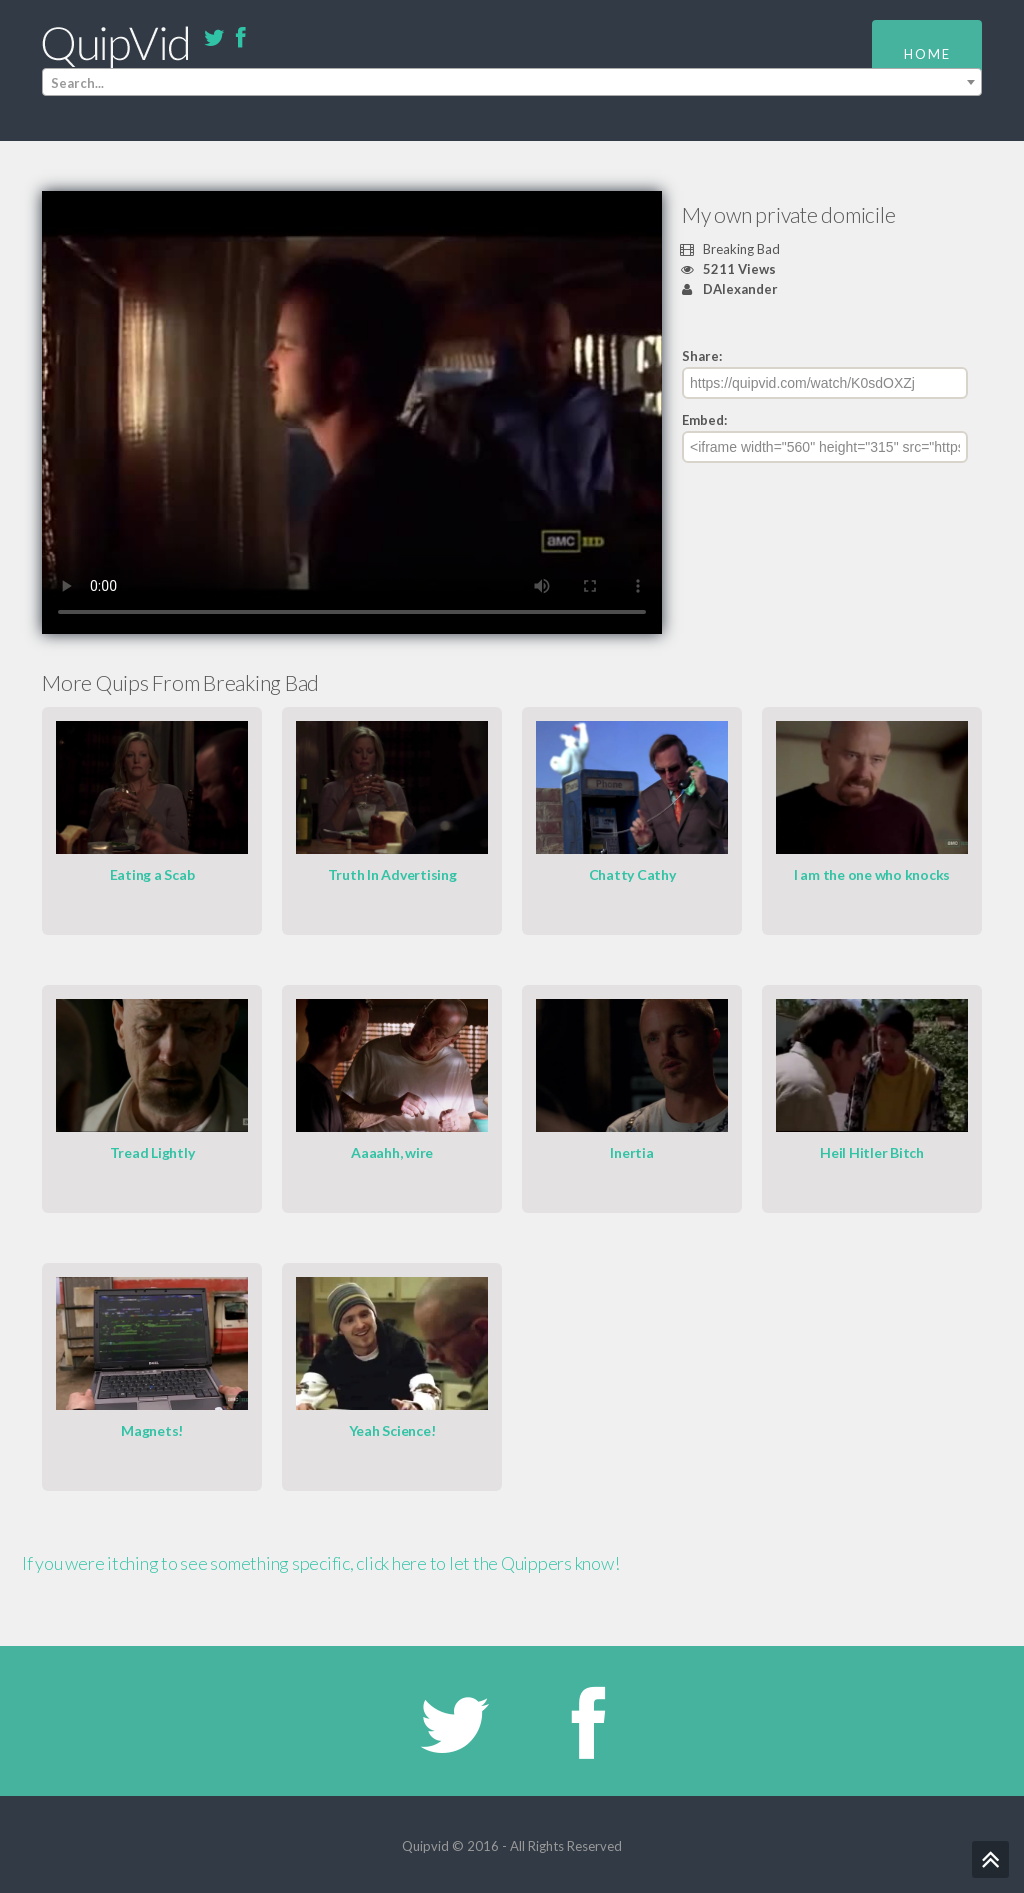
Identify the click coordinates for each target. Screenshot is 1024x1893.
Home (927, 54)
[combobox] (512, 82)
